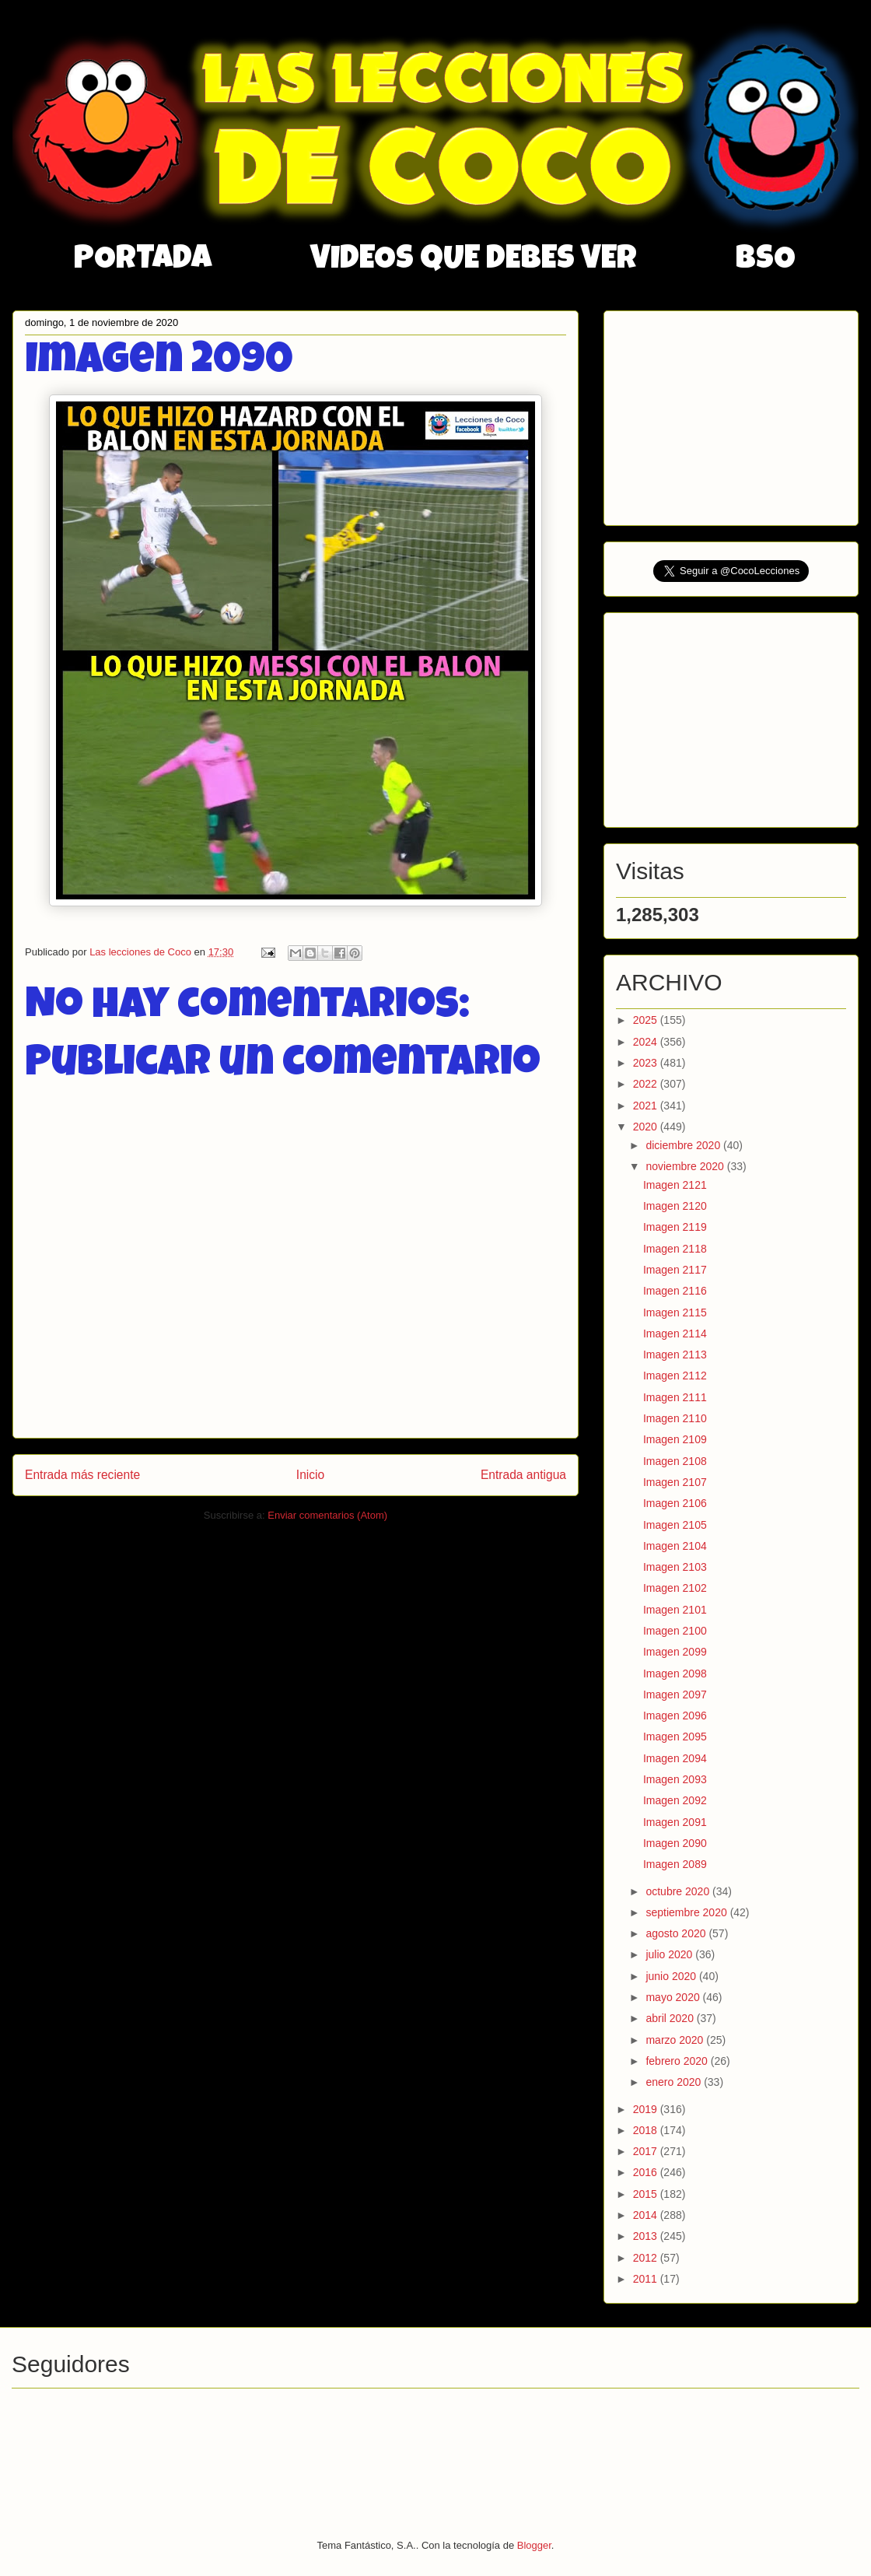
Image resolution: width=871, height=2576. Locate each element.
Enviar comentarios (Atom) (327, 1515)
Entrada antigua (523, 1474)
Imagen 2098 (675, 1673)
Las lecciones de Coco (141, 952)
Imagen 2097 (675, 1694)
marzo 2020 (675, 2040)
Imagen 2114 (675, 1333)
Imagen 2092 (675, 1800)
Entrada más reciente (82, 1474)
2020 (646, 1126)
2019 (646, 2109)
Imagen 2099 (675, 1651)
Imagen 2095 (675, 1736)
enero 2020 (674, 2082)
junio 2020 (672, 1976)
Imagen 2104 (675, 1546)
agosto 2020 (676, 1933)
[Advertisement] (732, 414)
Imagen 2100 (675, 1630)
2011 (646, 2279)
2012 (646, 2258)
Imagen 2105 (675, 1525)
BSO (766, 260)
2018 (646, 2130)
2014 (646, 2215)
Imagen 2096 (675, 1715)
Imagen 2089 (675, 1864)
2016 (646, 2172)
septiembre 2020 (687, 1912)
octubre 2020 (678, 1891)
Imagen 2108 (675, 1461)
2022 (646, 1084)
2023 (646, 1063)
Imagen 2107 (675, 1482)
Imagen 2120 (675, 1206)
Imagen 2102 (675, 1588)
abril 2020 (670, 2018)
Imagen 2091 (675, 1822)
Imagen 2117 (675, 1269)
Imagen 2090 (675, 1843)
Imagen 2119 (675, 1227)
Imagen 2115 (675, 1312)
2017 (646, 2151)
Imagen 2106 (675, 1503)
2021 (646, 1105)
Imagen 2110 (675, 1418)
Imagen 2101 (675, 1609)
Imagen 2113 (675, 1354)
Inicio (310, 1474)
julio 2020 (670, 1954)
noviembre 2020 (685, 1166)
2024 (646, 1042)
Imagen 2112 (675, 1375)
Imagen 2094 (675, 1758)
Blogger (534, 2545)
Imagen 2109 (675, 1439)
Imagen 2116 (675, 1290)
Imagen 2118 (675, 1248)
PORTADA (143, 260)
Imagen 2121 (675, 1185)
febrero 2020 (677, 2061)
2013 (646, 2236)
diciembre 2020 (684, 1145)
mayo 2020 (673, 1997)
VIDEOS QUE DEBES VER (473, 260)
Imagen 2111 (675, 1397)
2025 (646, 1020)
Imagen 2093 (675, 1779)
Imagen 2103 (675, 1567)
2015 (646, 2194)
